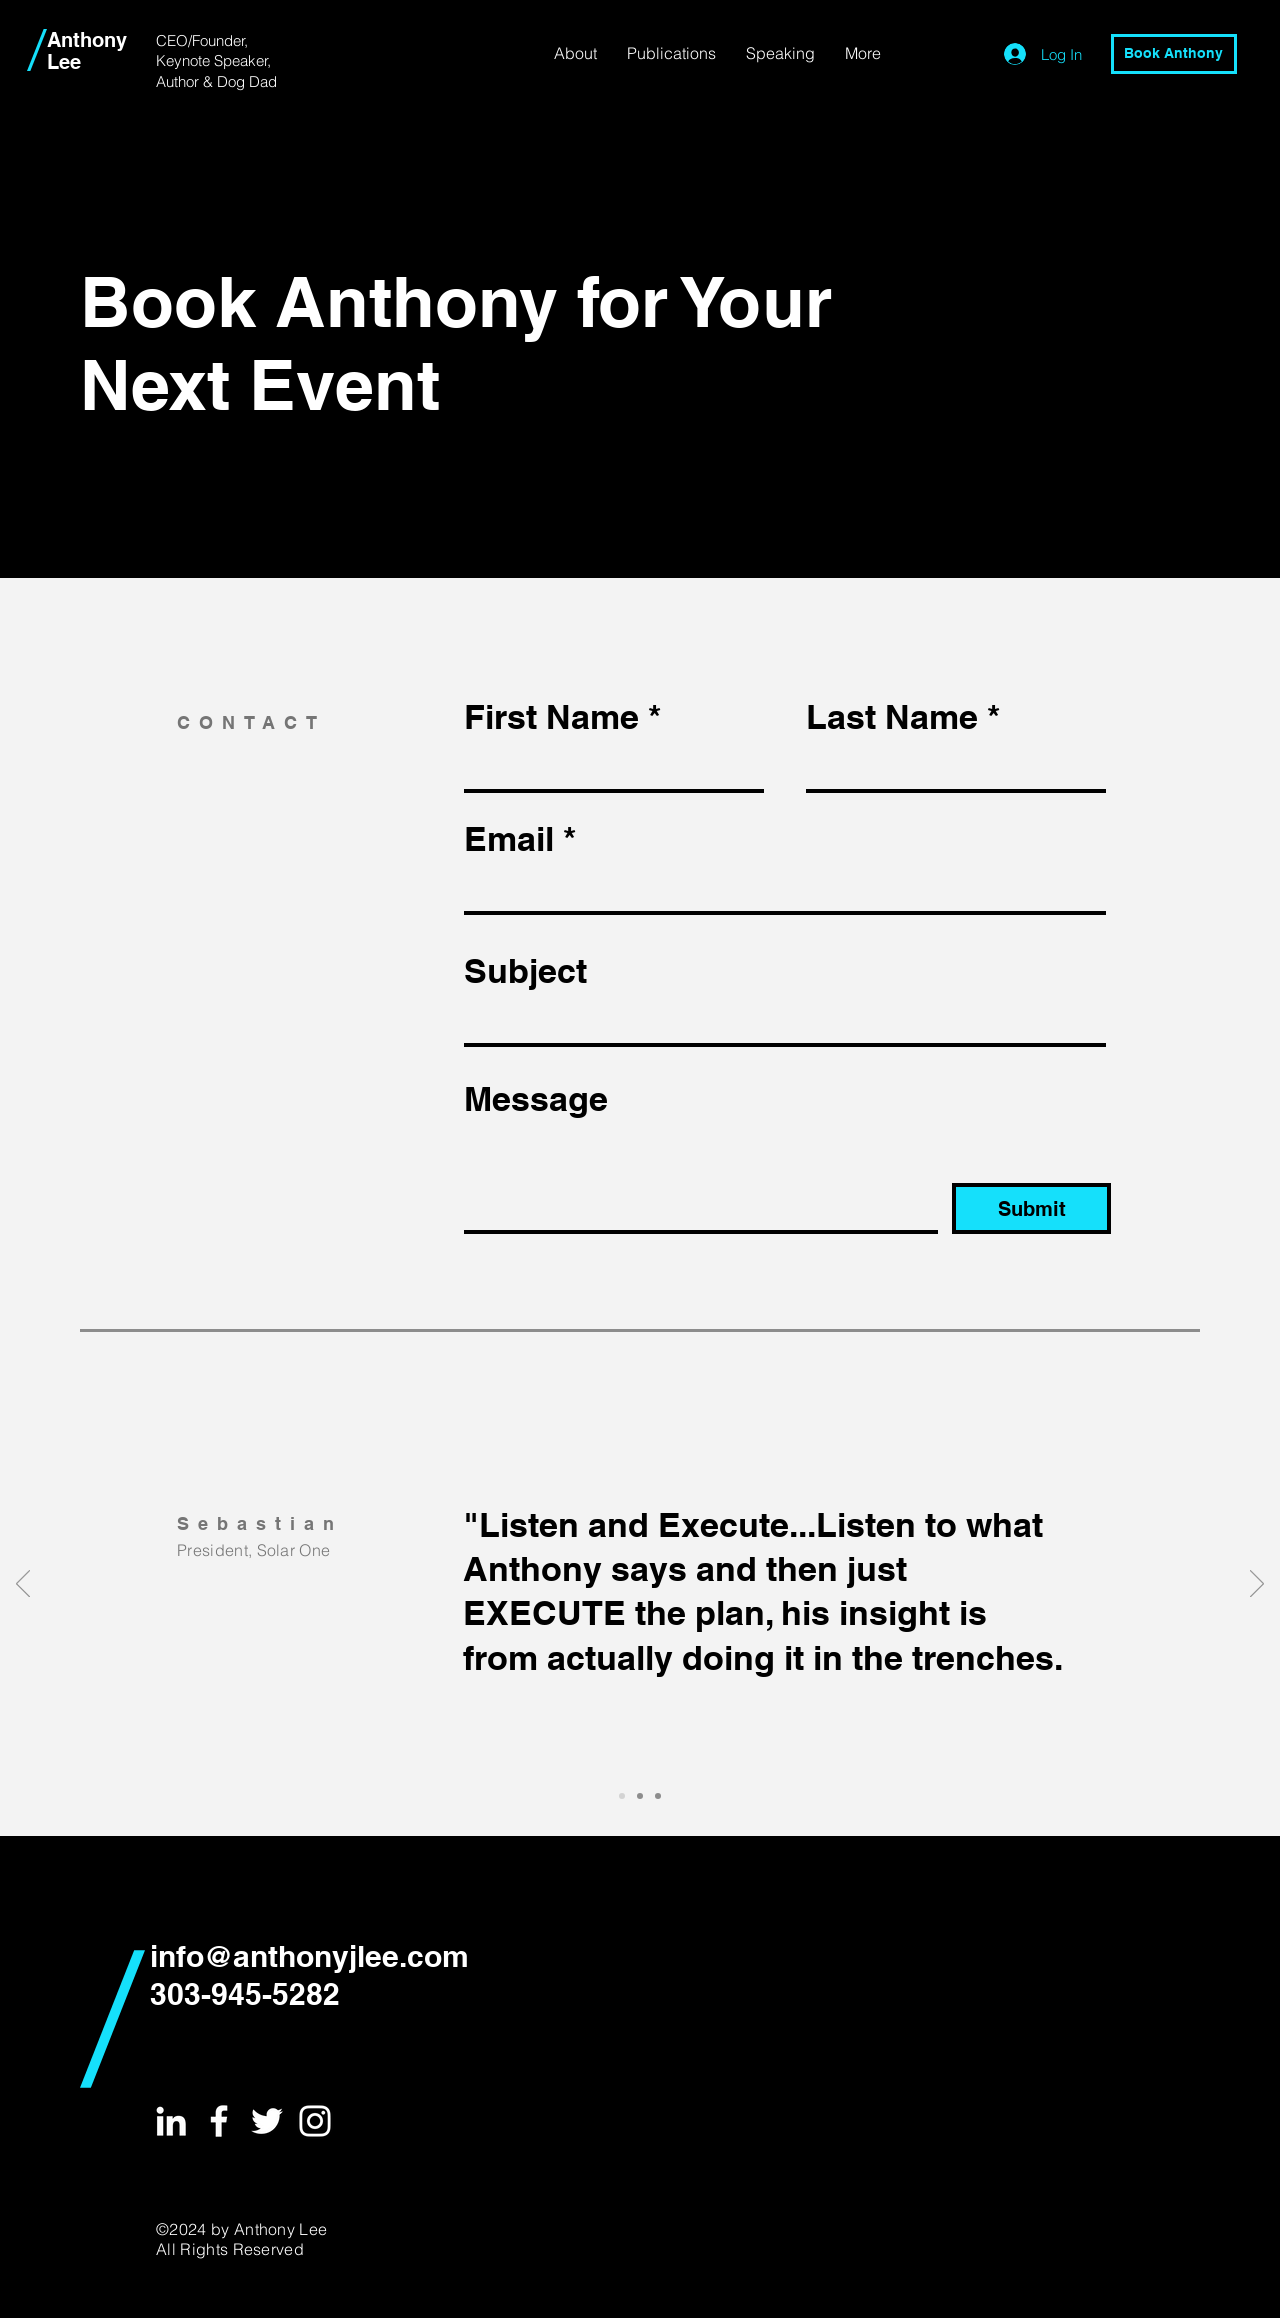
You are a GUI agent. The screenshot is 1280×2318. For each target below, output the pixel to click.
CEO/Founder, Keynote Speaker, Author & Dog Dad (216, 61)
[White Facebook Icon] (219, 2121)
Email (509, 839)
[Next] (1257, 1585)
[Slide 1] (622, 1796)
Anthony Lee (87, 51)
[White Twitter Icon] (267, 2121)
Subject (525, 971)
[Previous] (23, 1585)
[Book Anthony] (1174, 54)
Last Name (892, 717)
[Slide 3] (658, 1796)
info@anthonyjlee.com (309, 1956)
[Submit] (1031, 1208)
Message (536, 1099)
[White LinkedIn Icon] (171, 2121)
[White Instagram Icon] (315, 2121)
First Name (551, 717)
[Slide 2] (640, 1796)
